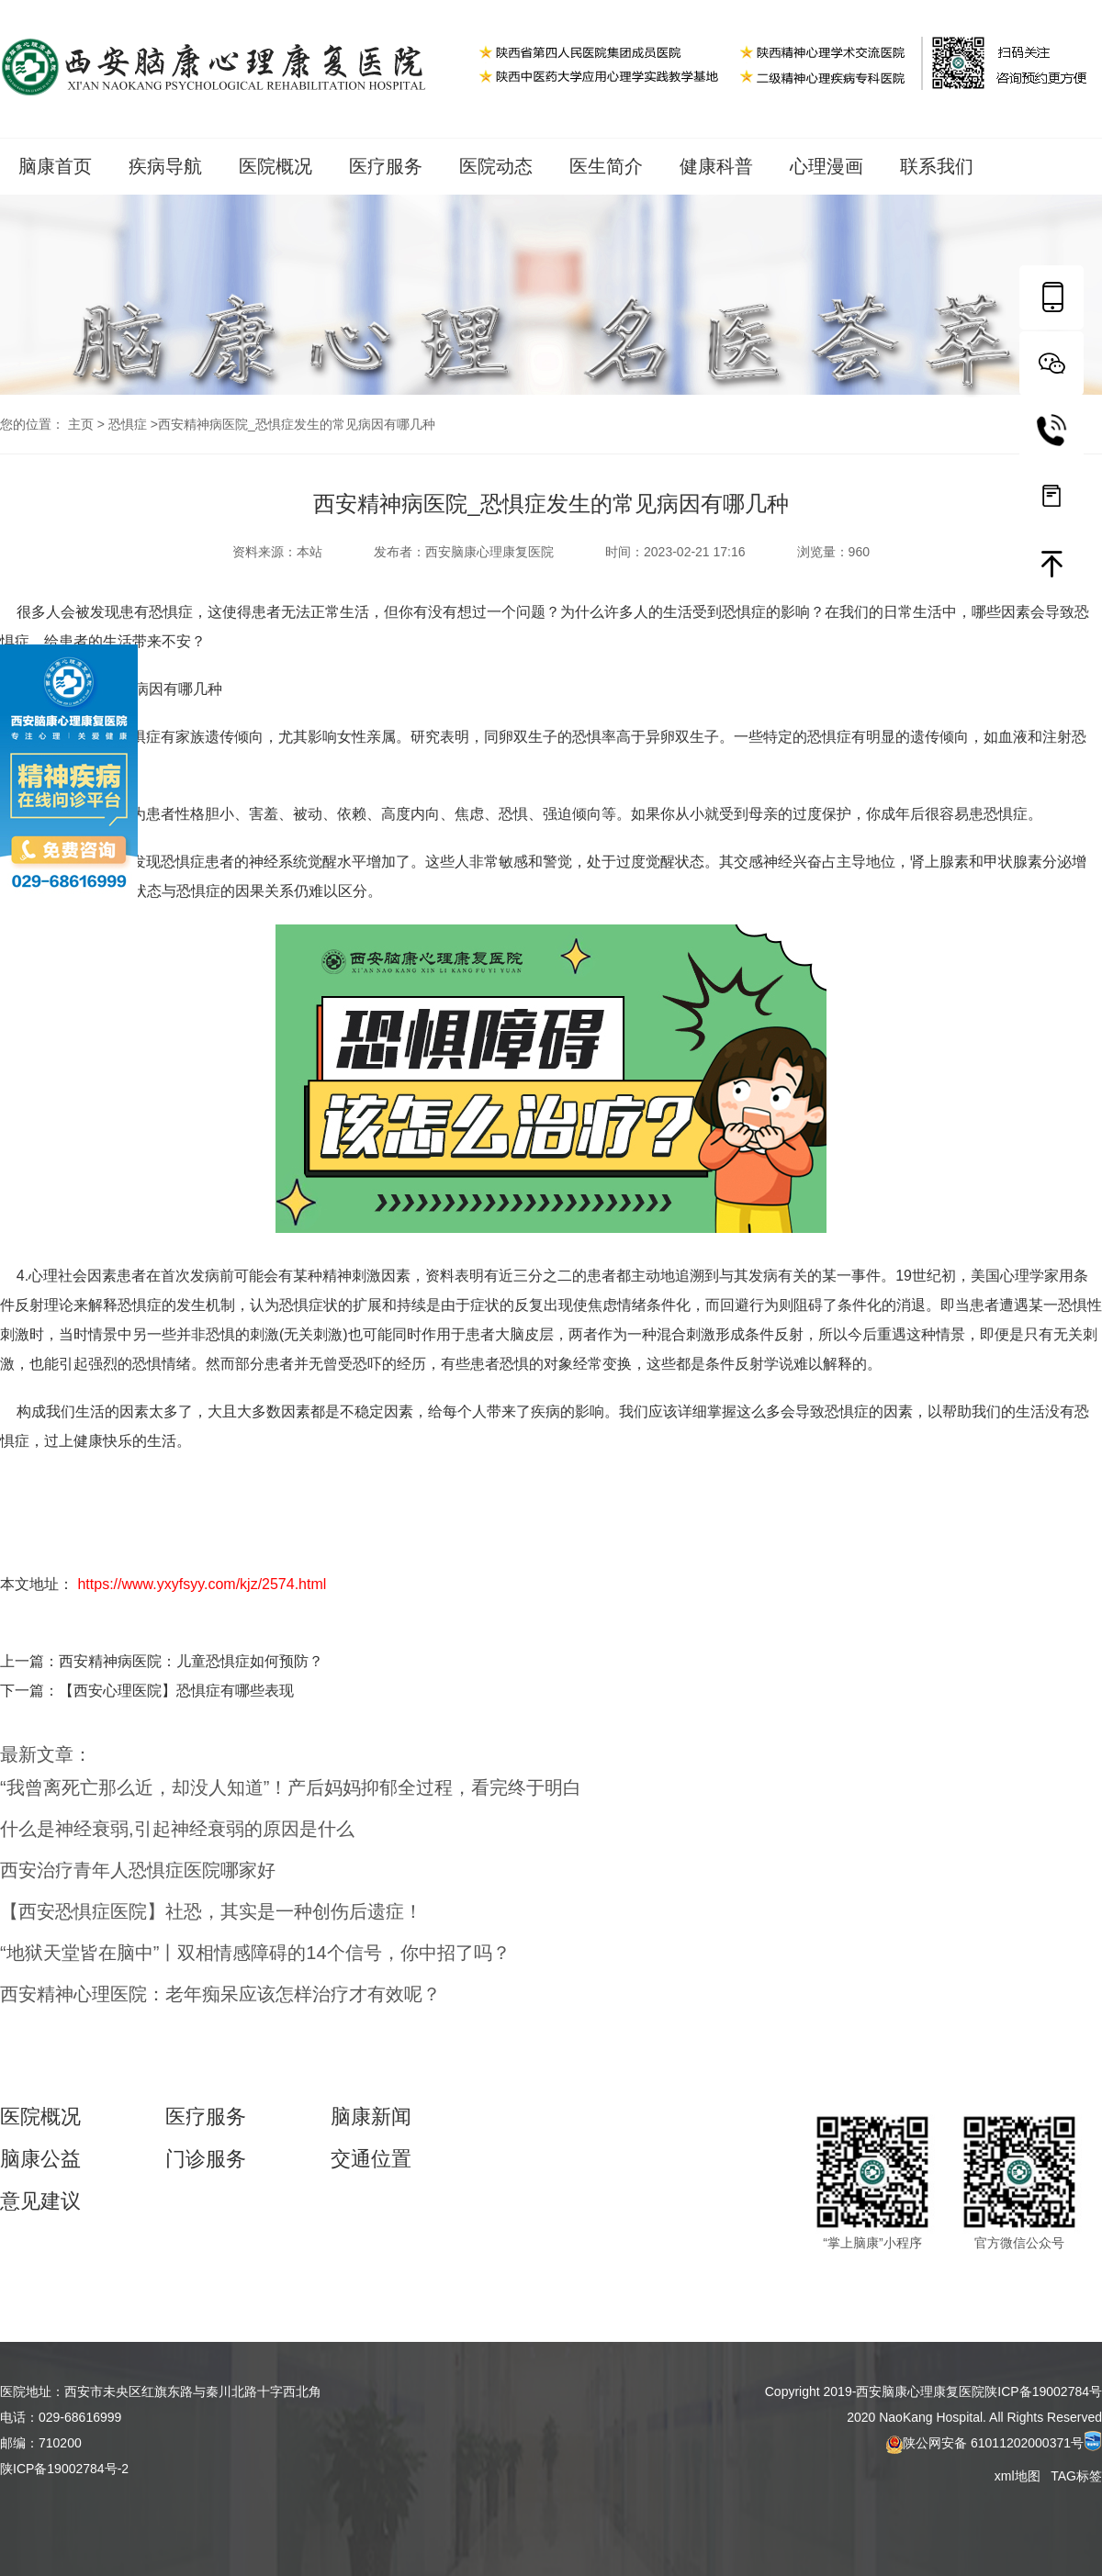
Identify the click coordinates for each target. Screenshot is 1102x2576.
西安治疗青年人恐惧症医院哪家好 (138, 1870)
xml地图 (1019, 2476)
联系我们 (936, 166)
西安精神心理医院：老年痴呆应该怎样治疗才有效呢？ (220, 1994)
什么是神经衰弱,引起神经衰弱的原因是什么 (177, 1829)
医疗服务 (385, 166)
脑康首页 (55, 166)
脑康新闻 (371, 2117)
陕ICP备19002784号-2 (64, 2468)
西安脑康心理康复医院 (489, 551)
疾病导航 (165, 166)
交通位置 (371, 2159)
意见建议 (40, 2201)
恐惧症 (127, 424)
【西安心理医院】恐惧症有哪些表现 (176, 1690)
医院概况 (275, 166)
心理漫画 (826, 166)
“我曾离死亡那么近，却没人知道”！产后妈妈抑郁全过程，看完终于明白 (290, 1787)
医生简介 (606, 166)
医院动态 (496, 166)
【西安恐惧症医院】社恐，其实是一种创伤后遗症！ (211, 1911)
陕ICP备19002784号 (1043, 2391)
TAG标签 (1076, 2476)
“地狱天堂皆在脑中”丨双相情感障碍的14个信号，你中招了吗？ (255, 1953)
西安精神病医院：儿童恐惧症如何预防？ (191, 1661)
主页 (81, 424)
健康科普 (716, 166)
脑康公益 (40, 2159)
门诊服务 (205, 2159)
